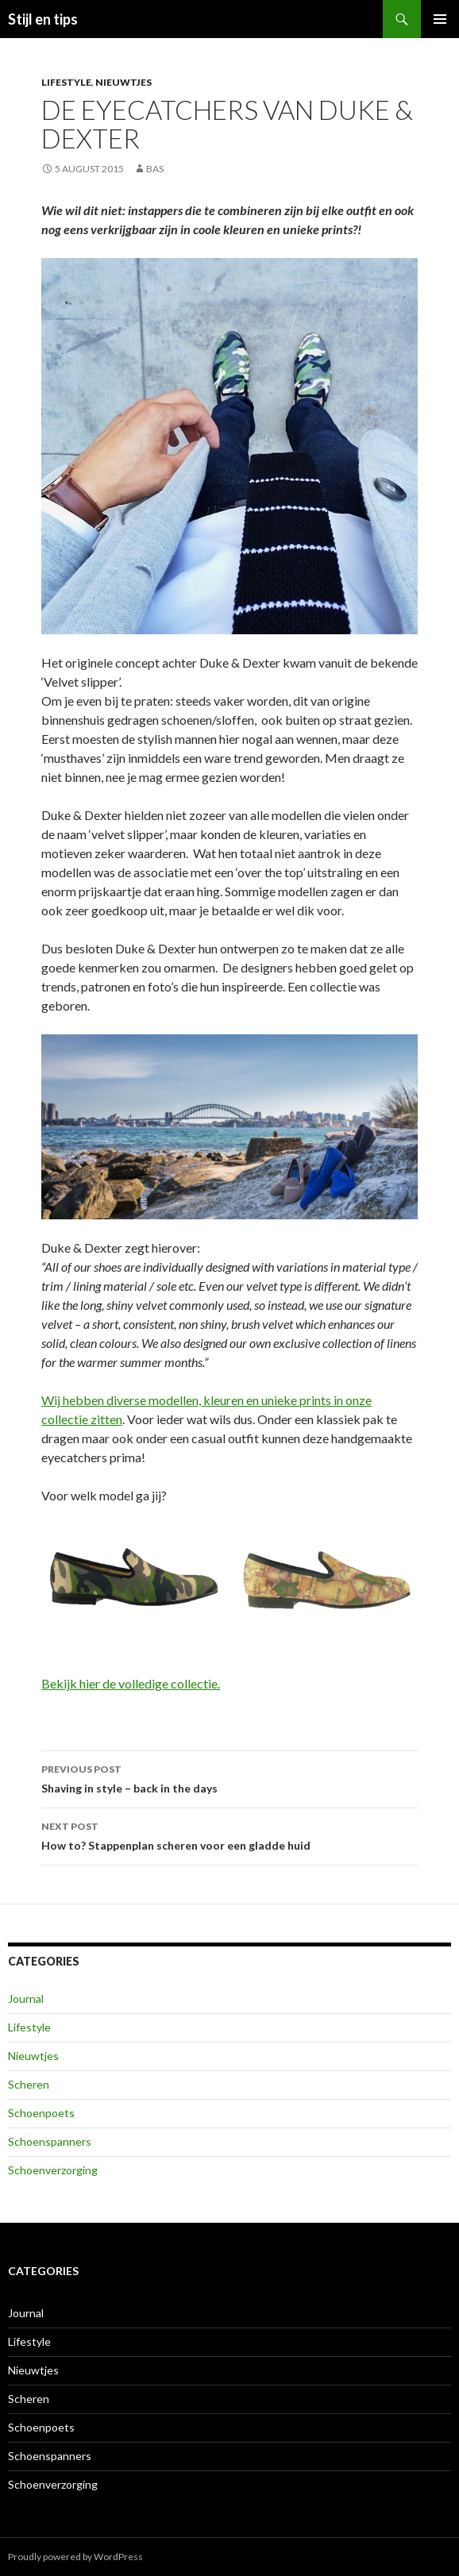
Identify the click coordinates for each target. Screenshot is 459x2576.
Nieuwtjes (123, 82)
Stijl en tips (43, 19)
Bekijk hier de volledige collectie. (130, 1683)
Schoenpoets (41, 2113)
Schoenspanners (49, 2141)
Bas (155, 169)
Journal (26, 1998)
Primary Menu (440, 19)
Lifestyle (66, 82)
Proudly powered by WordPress (75, 2557)
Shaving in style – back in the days (229, 1777)
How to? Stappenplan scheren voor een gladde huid (229, 1834)
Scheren (28, 2084)
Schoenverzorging (53, 2170)
